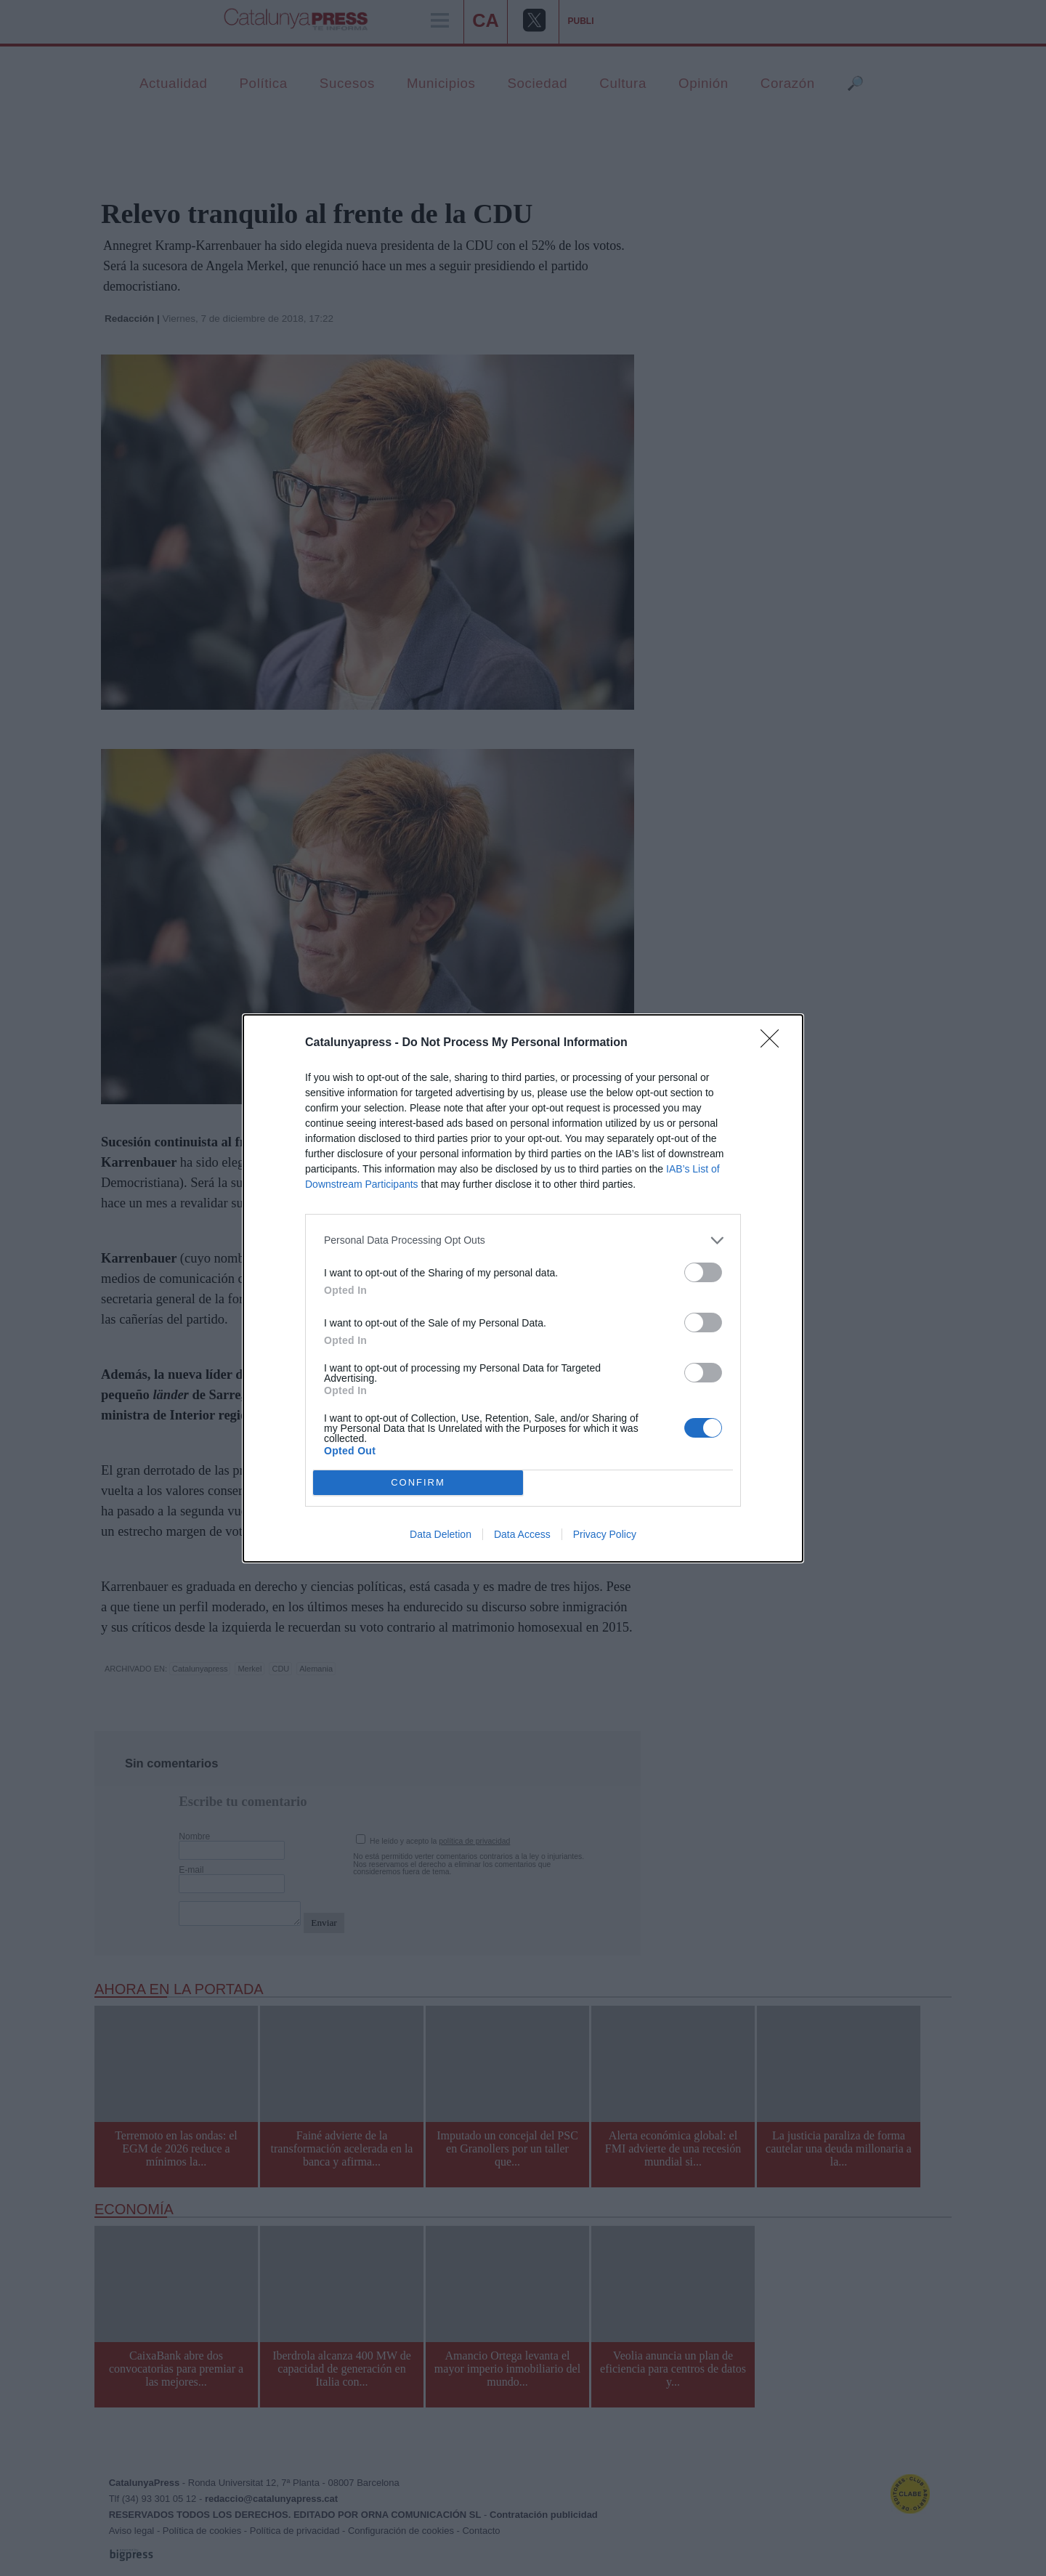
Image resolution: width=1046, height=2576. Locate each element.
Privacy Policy (604, 1534)
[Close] (774, 1042)
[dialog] (523, 1287)
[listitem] (523, 1239)
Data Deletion (440, 1534)
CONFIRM (418, 1481)
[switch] (703, 1271)
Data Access (522, 1534)
